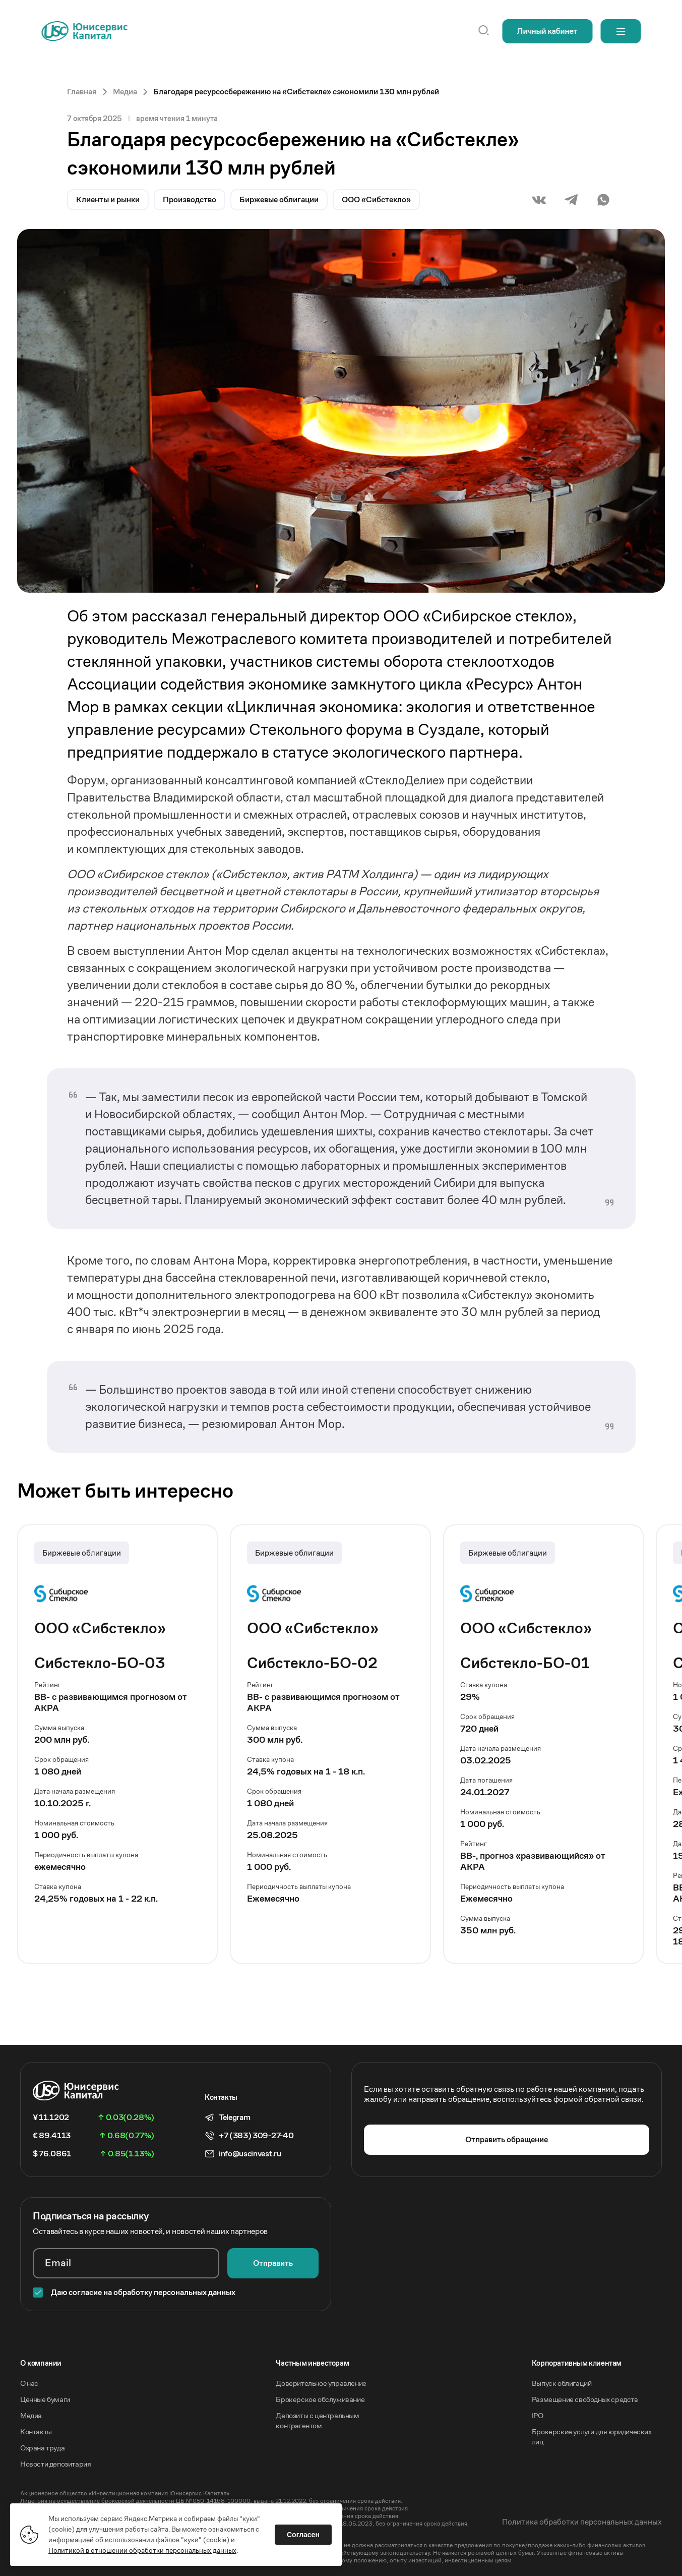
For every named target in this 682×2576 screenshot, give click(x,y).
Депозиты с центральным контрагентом (317, 2420)
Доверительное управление (321, 2383)
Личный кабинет (547, 31)
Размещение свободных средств (585, 2399)
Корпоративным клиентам (577, 2363)
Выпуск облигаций (562, 2383)
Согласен (303, 2535)
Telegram (234, 2117)
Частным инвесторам (312, 2363)
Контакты (36, 2431)
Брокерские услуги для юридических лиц (592, 2436)
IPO (537, 2415)
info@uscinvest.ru (250, 2154)
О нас (29, 2383)
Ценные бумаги (45, 2399)
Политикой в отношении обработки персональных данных (142, 2550)
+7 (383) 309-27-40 (256, 2136)
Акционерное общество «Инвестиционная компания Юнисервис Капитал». (125, 2493)
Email (58, 2263)
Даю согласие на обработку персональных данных (143, 2292)
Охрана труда (42, 2447)
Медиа (31, 2415)
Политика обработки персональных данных (582, 2522)
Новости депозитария (55, 2464)
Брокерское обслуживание (320, 2399)
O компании (40, 2363)
